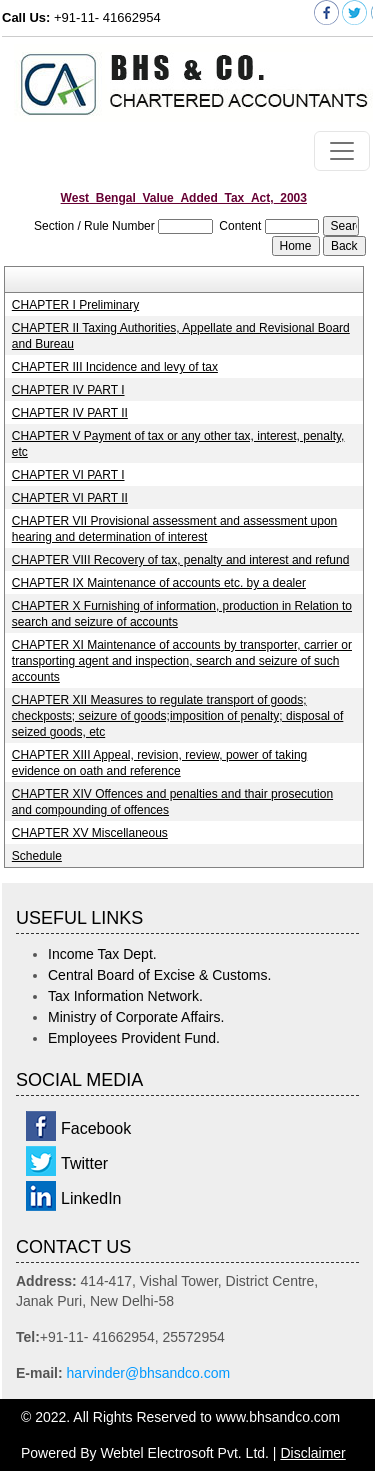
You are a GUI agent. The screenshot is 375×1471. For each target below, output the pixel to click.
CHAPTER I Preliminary (75, 305)
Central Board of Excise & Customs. (159, 975)
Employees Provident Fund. (134, 1038)
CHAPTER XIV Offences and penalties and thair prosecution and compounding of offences (172, 802)
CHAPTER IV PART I (68, 390)
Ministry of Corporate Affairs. (136, 1017)
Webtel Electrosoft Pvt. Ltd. (184, 1453)
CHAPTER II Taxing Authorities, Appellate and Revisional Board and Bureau (181, 336)
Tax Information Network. (125, 996)
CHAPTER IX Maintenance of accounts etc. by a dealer (159, 583)
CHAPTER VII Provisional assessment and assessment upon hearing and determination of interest (174, 529)
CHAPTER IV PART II (70, 413)
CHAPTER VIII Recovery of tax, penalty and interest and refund (181, 560)
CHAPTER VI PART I (68, 475)
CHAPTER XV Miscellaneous (90, 833)
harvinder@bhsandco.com (149, 1373)
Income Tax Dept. (102, 954)
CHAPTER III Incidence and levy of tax (115, 367)
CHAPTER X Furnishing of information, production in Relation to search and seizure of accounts (182, 614)
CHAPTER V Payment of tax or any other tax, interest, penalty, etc (178, 444)
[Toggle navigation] (342, 151)
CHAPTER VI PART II (70, 498)
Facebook (96, 1128)
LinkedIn (91, 1198)
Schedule (37, 856)
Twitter (84, 1163)
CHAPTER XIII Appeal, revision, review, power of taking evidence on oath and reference (159, 763)
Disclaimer (312, 1453)
